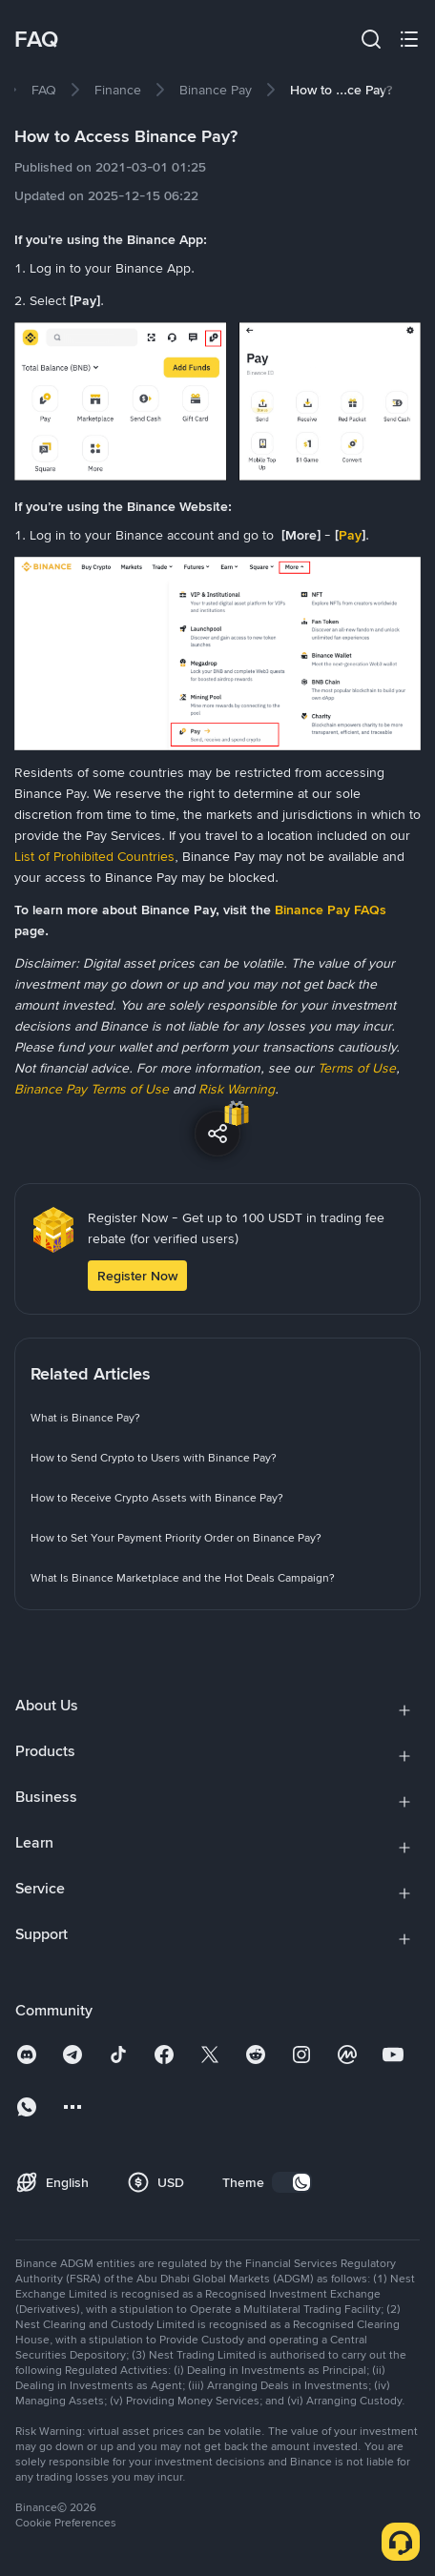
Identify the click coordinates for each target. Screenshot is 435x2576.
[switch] (292, 2182)
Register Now (137, 1275)
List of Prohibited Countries (94, 856)
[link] (43, 89)
